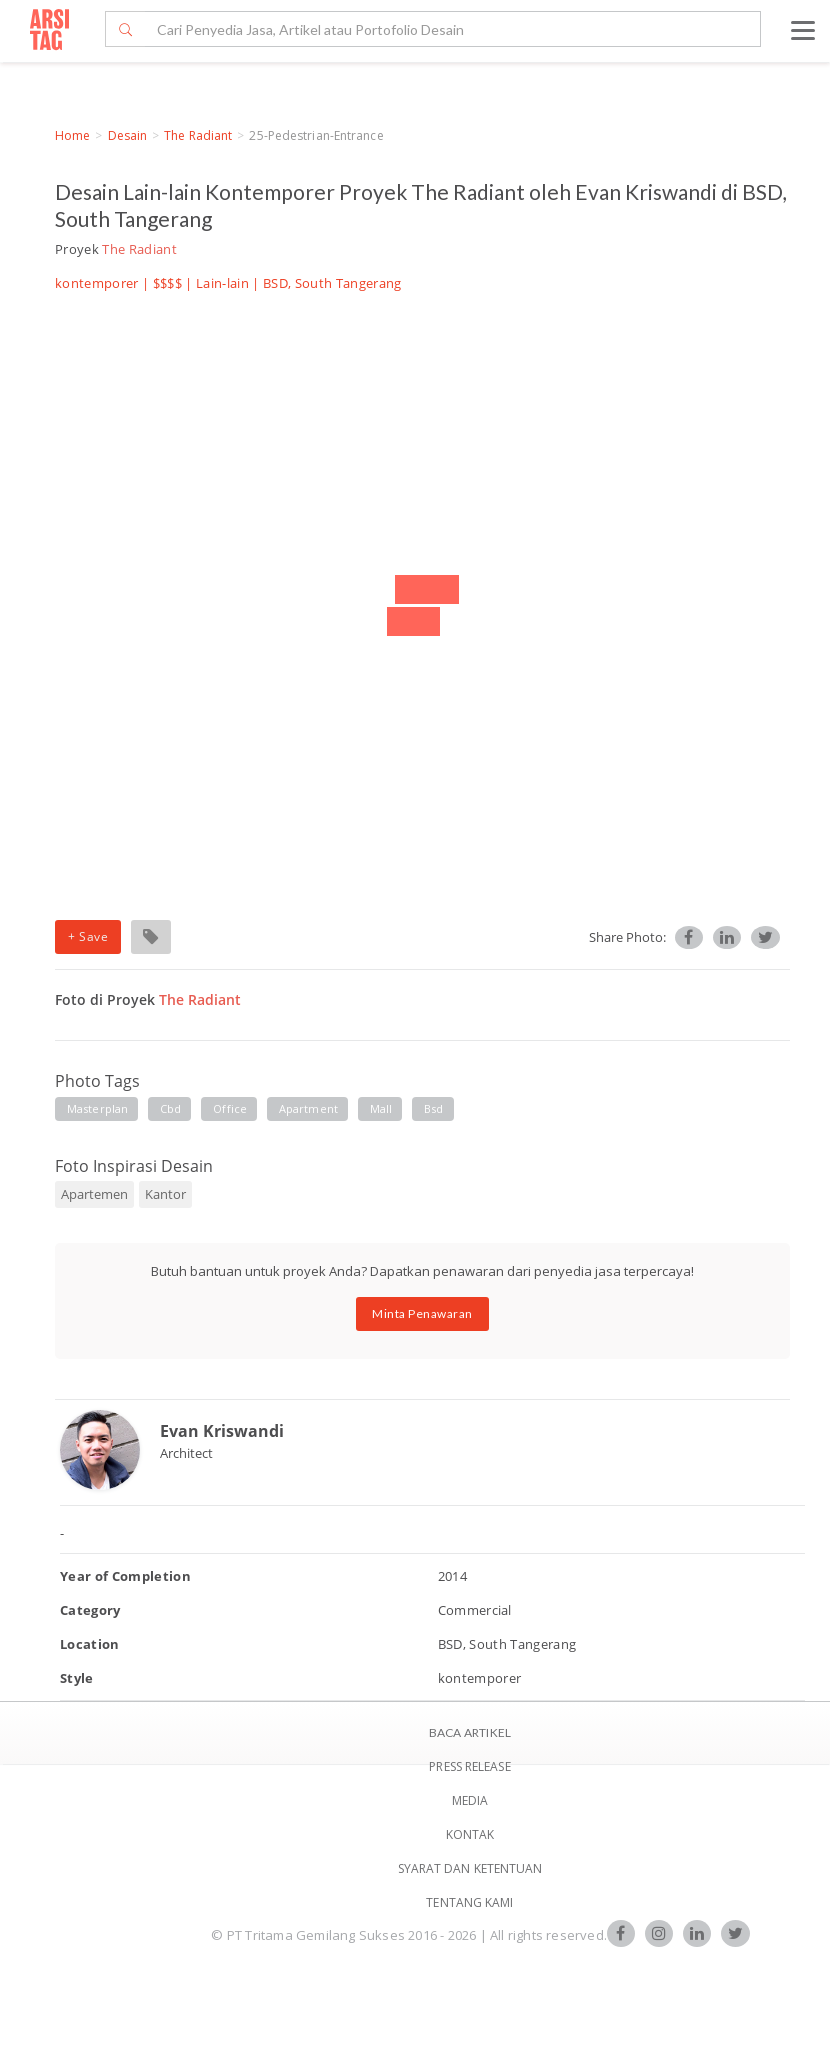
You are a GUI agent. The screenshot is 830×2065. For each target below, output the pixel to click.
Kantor (165, 1194)
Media (470, 1800)
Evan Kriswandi (222, 1431)
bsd (433, 1108)
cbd (170, 1108)
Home (72, 135)
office (230, 1108)
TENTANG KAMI (469, 1902)
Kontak (470, 1834)
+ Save (88, 936)
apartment (308, 1108)
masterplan (97, 1108)
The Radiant (198, 135)
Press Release (469, 1766)
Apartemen (94, 1194)
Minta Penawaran (422, 1313)
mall (381, 1108)
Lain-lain (222, 283)
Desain (128, 135)
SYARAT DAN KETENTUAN (470, 1868)
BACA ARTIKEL (470, 1732)
